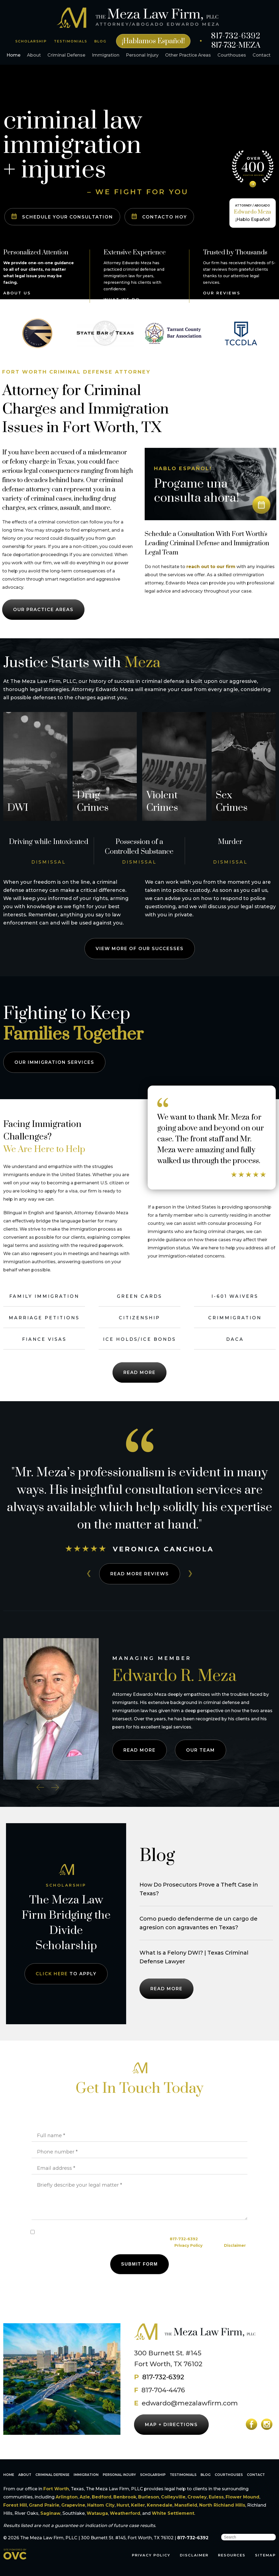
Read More (139, 1372)
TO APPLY (66, 1973)
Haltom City (101, 2505)
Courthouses (231, 55)
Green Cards (139, 1296)
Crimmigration (235, 1317)
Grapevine (73, 2505)
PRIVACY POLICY (151, 2555)
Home (13, 55)
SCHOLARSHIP (31, 41)
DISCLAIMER (194, 2555)
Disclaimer (235, 2245)
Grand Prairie (44, 2505)
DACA (235, 1339)
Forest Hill (15, 2505)
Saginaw (50, 2513)
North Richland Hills (222, 2505)
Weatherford (125, 2513)
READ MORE (139, 1573)
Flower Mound (242, 2497)
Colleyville (173, 2497)
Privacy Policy (188, 2245)
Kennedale (159, 2505)
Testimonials (183, 2475)
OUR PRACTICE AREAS (43, 609)
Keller (138, 2505)
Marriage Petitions (44, 1317)
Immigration (105, 55)
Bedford (101, 2497)
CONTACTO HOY (159, 216)
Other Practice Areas (188, 55)
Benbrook (124, 2497)
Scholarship (153, 2475)
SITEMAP (265, 2555)
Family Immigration (44, 1296)
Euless (216, 2497)
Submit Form (139, 2264)
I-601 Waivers (234, 1296)
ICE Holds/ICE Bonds (139, 1339)
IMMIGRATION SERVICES (54, 1062)
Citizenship (139, 1317)
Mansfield (185, 2505)
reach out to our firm (210, 566)
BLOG (100, 41)
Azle (85, 2497)
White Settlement (173, 2513)
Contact (262, 55)
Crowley (197, 2497)
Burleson (148, 2497)
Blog (206, 2475)
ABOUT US (17, 293)
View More (140, 948)
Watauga (97, 2513)
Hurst (123, 2505)
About (34, 55)
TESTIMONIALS (70, 41)
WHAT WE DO (122, 299)
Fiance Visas (44, 1339)
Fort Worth (56, 2488)
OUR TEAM (200, 1750)
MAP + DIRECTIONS (171, 2424)
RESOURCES (231, 2555)
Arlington (67, 2497)
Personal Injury (142, 55)
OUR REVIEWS (221, 293)
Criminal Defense (66, 55)
